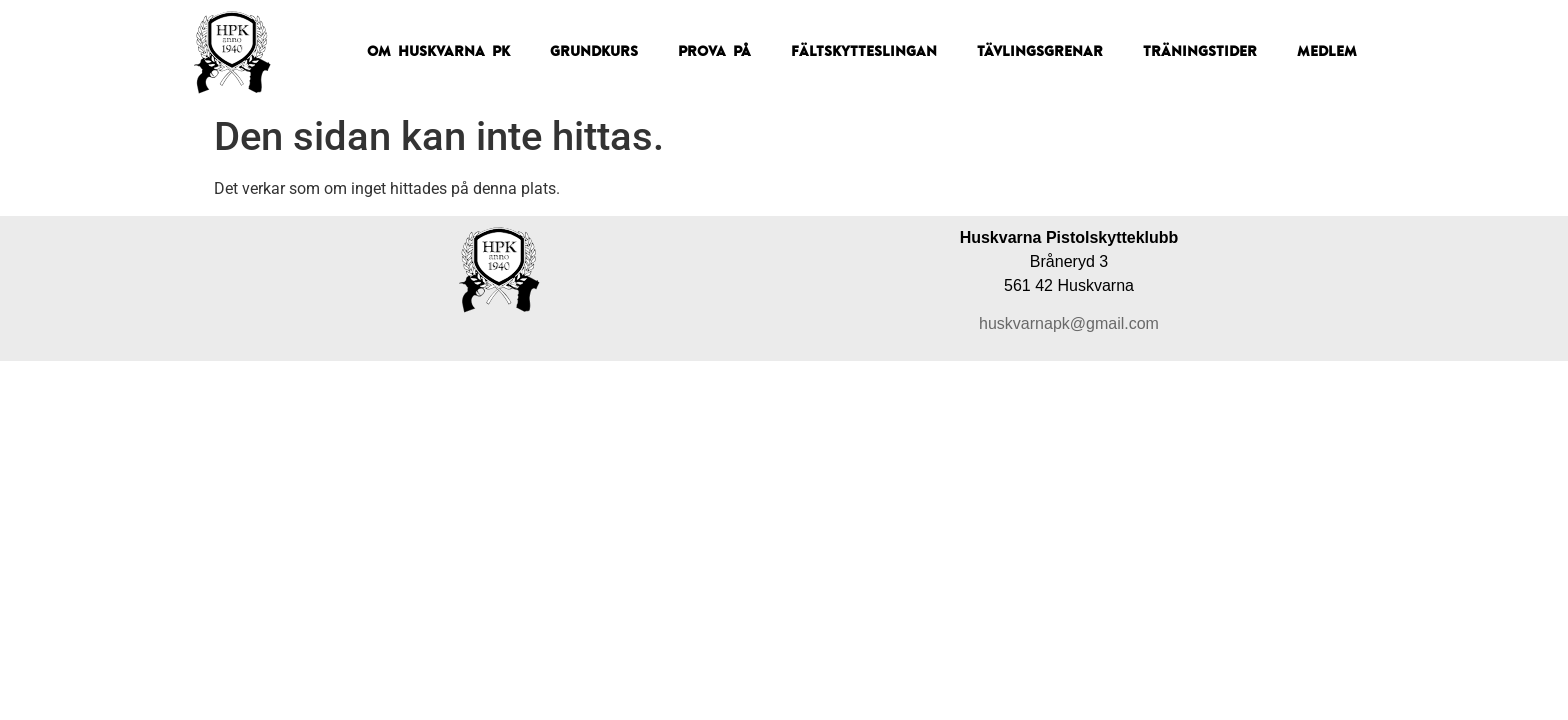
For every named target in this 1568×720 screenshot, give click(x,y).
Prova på (714, 52)
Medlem (1327, 52)
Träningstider (1200, 52)
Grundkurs (594, 52)
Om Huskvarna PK (438, 52)
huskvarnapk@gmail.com (1069, 323)
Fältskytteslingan (864, 52)
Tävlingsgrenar (1040, 52)
